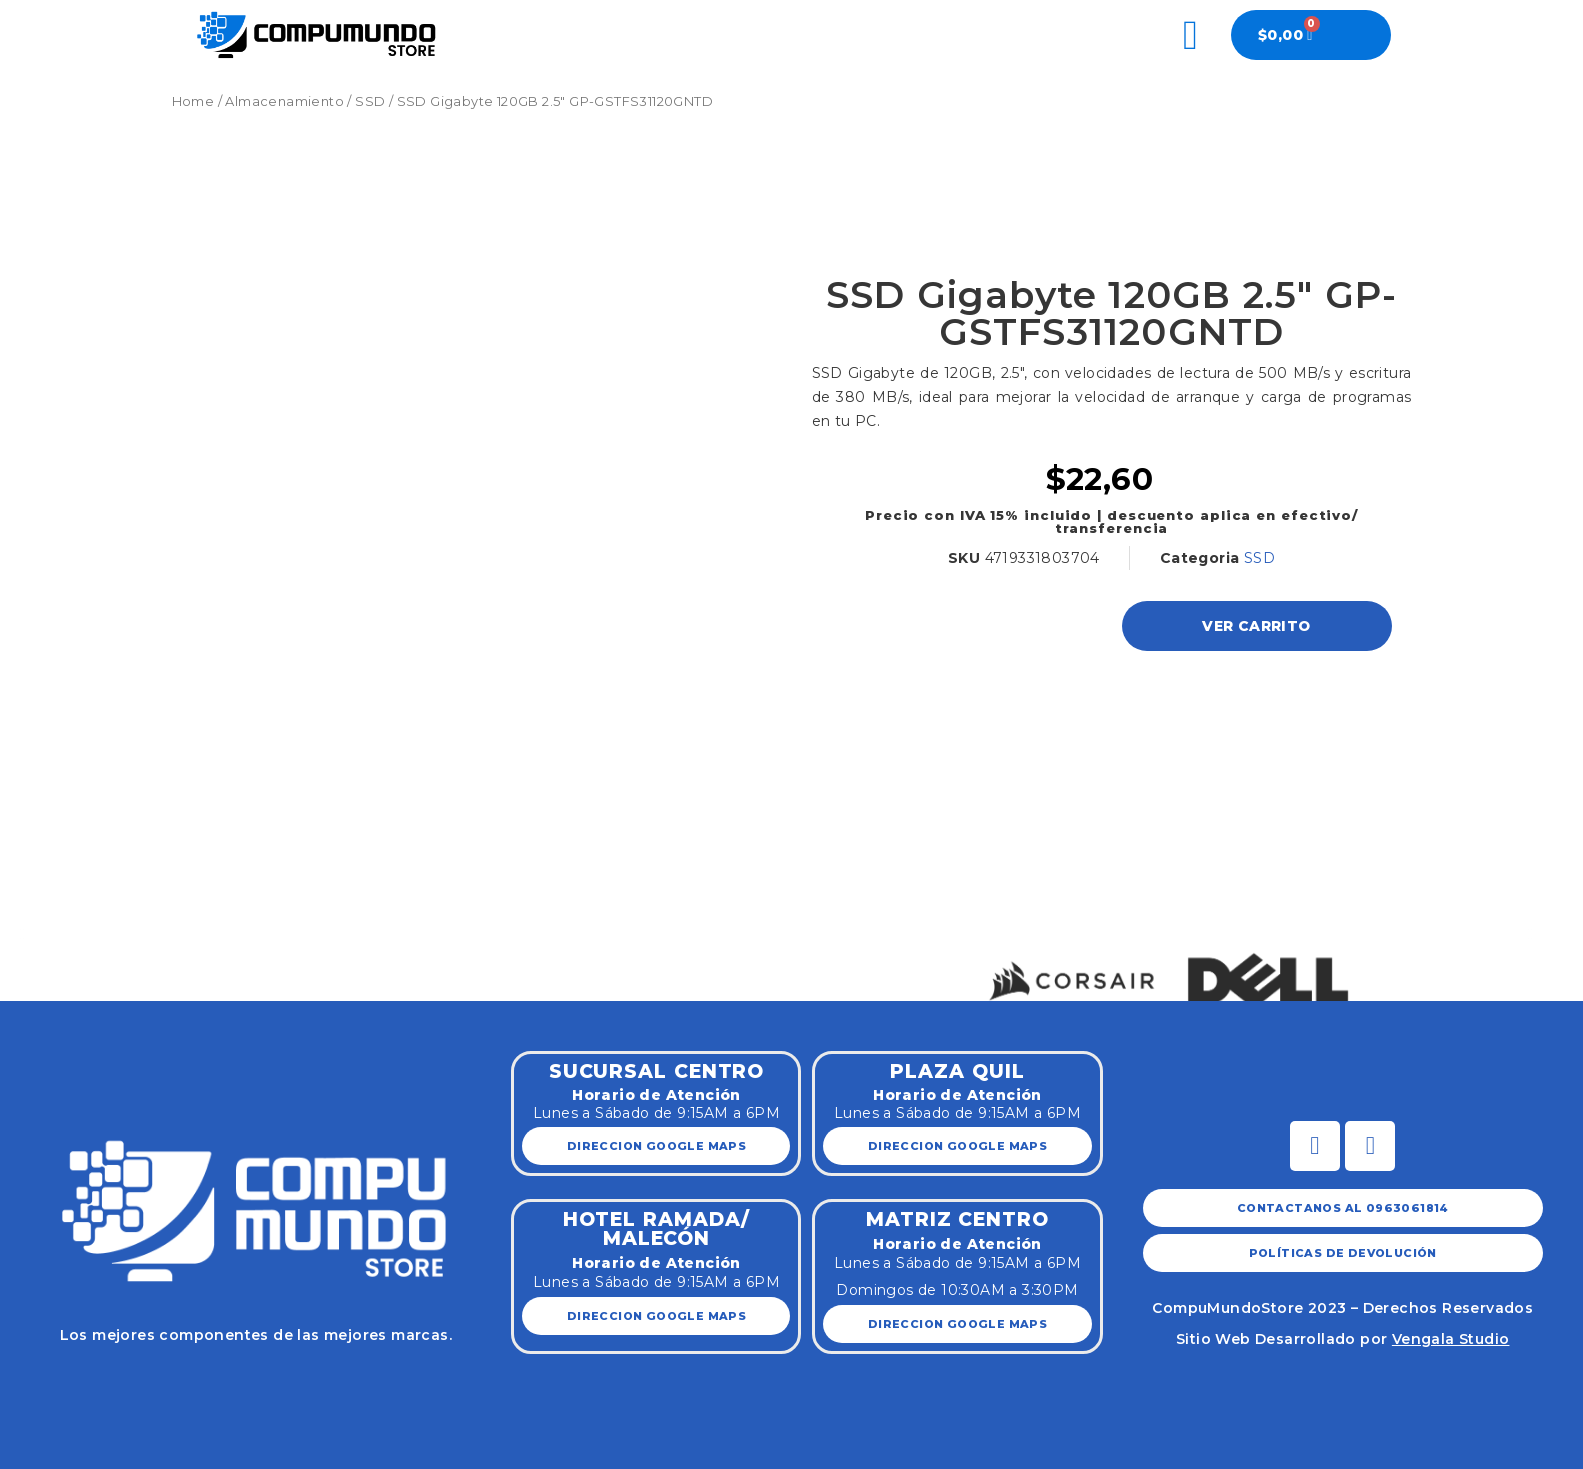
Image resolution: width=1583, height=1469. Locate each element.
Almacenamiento (284, 101)
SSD (370, 101)
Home (193, 101)
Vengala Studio (1451, 1339)
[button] (22, 933)
